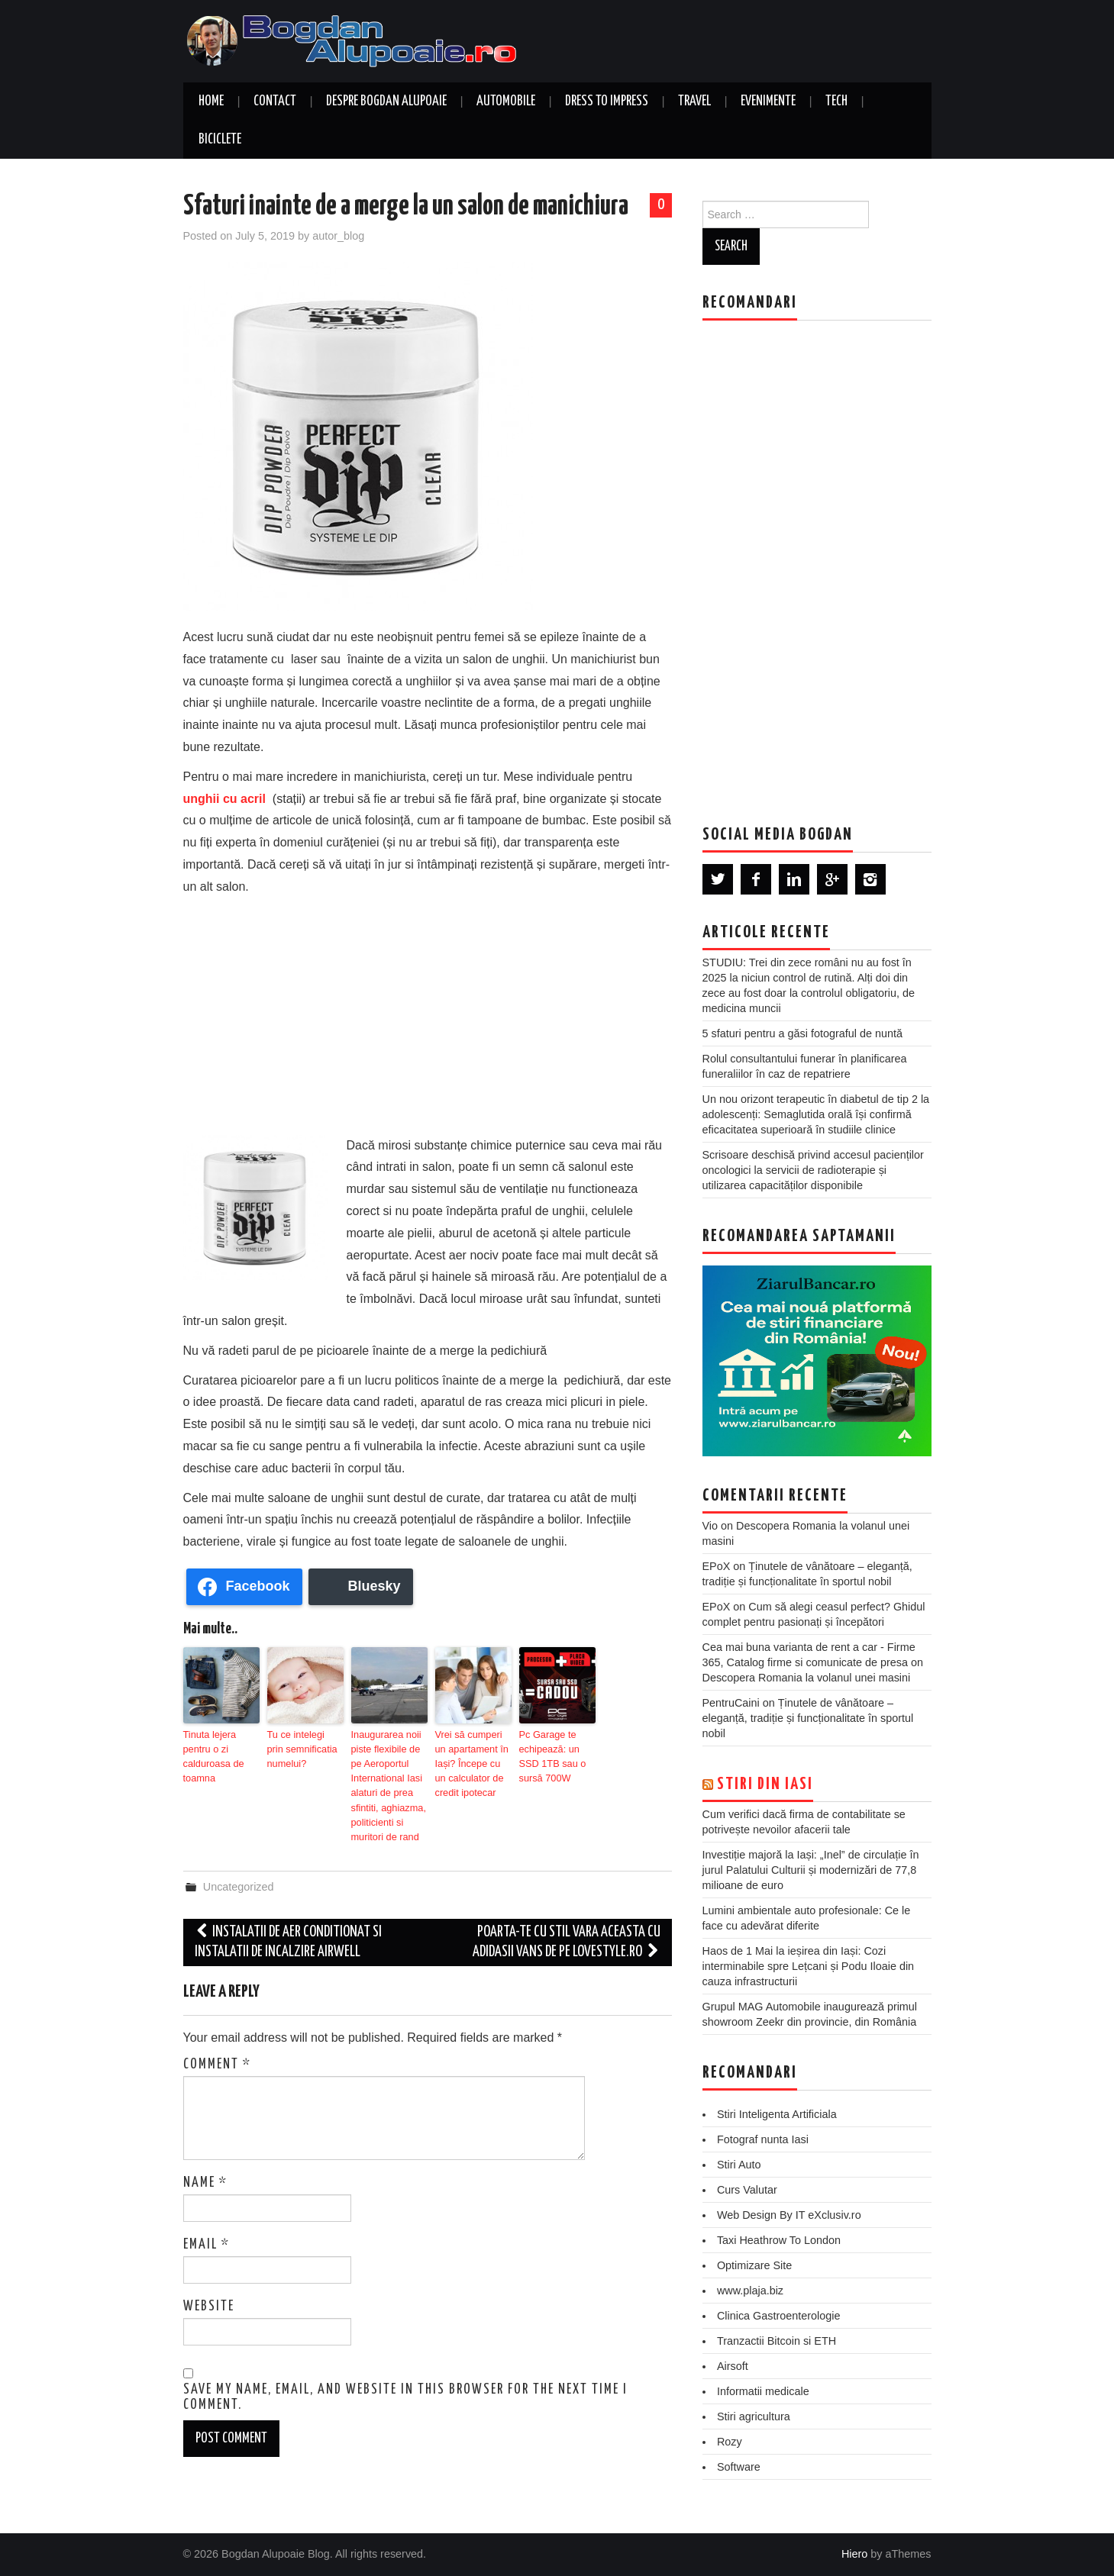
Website (208, 2299)
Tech (836, 101)
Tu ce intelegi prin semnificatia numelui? (303, 1748)
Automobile (505, 101)
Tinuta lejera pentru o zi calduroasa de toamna (212, 1755)
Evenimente (768, 101)
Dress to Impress (606, 101)
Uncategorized (238, 1880)
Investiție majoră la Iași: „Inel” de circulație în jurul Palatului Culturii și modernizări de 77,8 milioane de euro (810, 1870)
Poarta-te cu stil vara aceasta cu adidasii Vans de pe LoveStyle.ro (566, 1935)
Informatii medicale (763, 2391)
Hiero (854, 2554)
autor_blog (338, 236)
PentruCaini (731, 1703)
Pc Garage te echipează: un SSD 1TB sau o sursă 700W (551, 1755)
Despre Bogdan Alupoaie (386, 101)
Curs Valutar (747, 2190)
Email (206, 2237)
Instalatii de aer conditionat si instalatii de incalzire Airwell (289, 1935)
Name (205, 2175)
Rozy (729, 2442)
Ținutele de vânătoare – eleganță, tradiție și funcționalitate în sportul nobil (808, 1718)
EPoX (716, 1566)
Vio (710, 1526)
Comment (217, 2057)
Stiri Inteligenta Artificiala (777, 2114)
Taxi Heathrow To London (779, 2240)
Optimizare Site (754, 2265)
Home (211, 101)
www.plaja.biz (750, 2290)
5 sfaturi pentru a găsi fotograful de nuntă (802, 1033)
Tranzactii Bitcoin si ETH (776, 2341)
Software (738, 2467)
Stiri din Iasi (765, 1784)
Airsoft (732, 2366)
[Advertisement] (427, 1013)
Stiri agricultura (753, 2416)
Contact (274, 101)
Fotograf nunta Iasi (763, 2139)
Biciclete (220, 140)
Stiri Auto (739, 2164)
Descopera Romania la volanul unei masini (806, 1678)
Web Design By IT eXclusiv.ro (789, 2215)
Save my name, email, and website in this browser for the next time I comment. (405, 2390)
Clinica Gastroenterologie (779, 2316)
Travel (694, 101)
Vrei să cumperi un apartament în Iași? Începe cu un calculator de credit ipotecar (473, 1761)
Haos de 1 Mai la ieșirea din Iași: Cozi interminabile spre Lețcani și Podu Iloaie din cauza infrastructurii (808, 1966)
